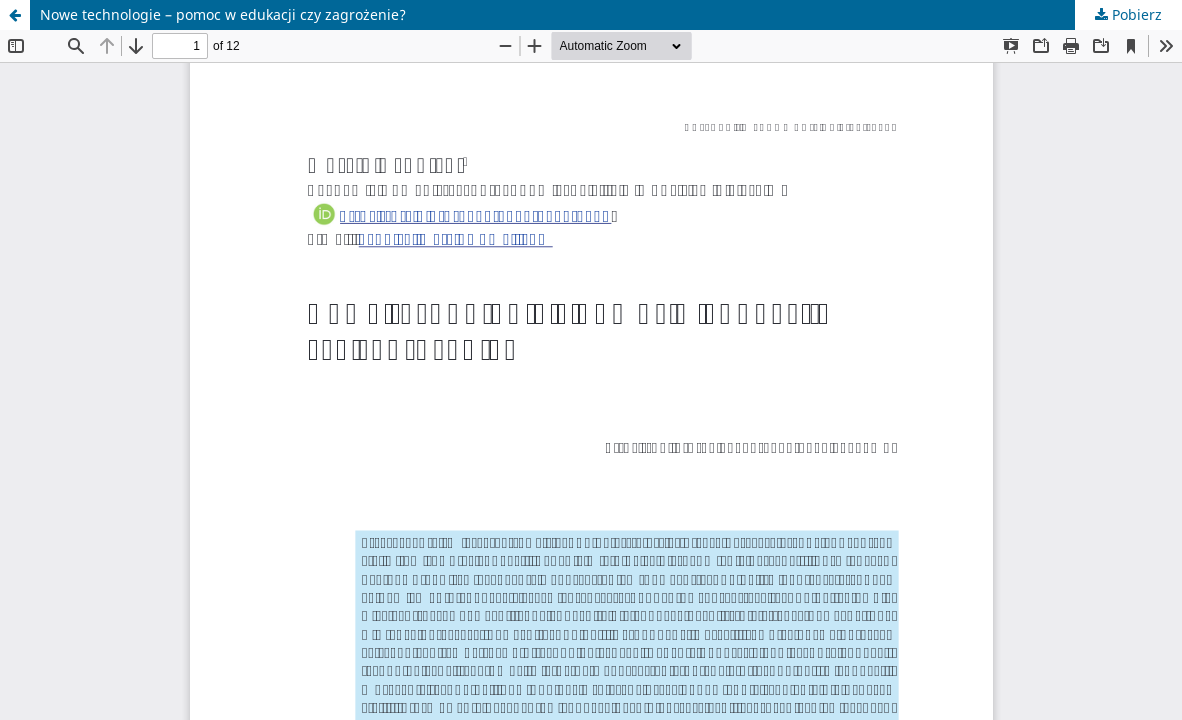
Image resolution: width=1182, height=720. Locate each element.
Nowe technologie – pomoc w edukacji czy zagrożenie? (223, 14)
